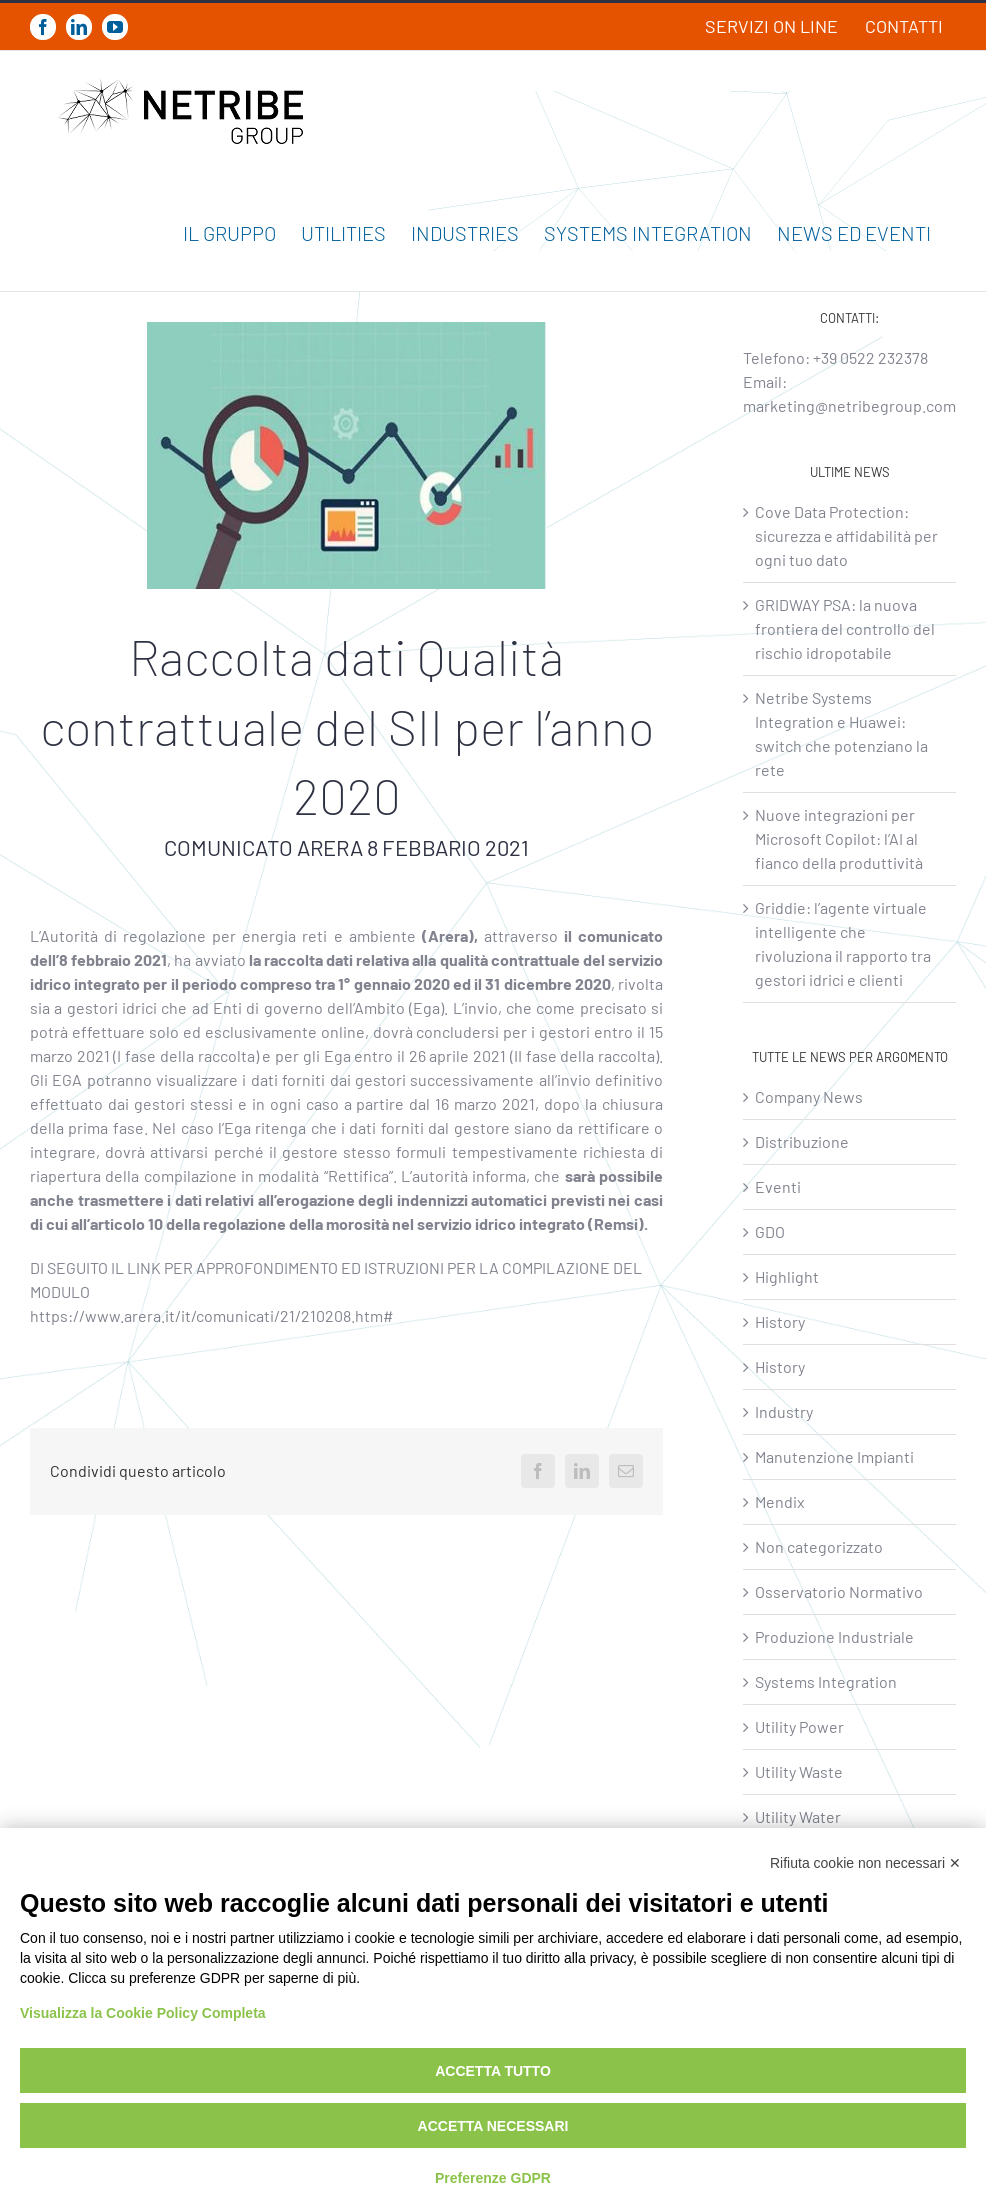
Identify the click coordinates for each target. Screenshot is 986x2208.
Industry (784, 1411)
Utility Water (798, 1816)
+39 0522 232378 (870, 357)
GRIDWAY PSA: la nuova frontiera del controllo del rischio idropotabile (845, 628)
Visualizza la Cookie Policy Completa (143, 2013)
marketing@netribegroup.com (849, 405)
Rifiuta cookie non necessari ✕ (865, 1863)
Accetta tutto (493, 2071)
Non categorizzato (819, 1546)
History (780, 1321)
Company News (809, 1096)
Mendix (780, 1501)
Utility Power (799, 1726)
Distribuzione (802, 1141)
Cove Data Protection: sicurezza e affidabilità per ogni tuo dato (846, 535)
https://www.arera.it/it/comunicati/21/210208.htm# (212, 1315)
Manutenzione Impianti (834, 1456)
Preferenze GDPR (493, 2178)
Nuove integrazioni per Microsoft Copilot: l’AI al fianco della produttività (839, 838)
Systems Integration (826, 1681)
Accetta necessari (493, 2126)
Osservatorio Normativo (839, 1591)
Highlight (787, 1276)
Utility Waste (799, 1771)
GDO (770, 1231)
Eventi (778, 1186)
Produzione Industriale (834, 1636)
